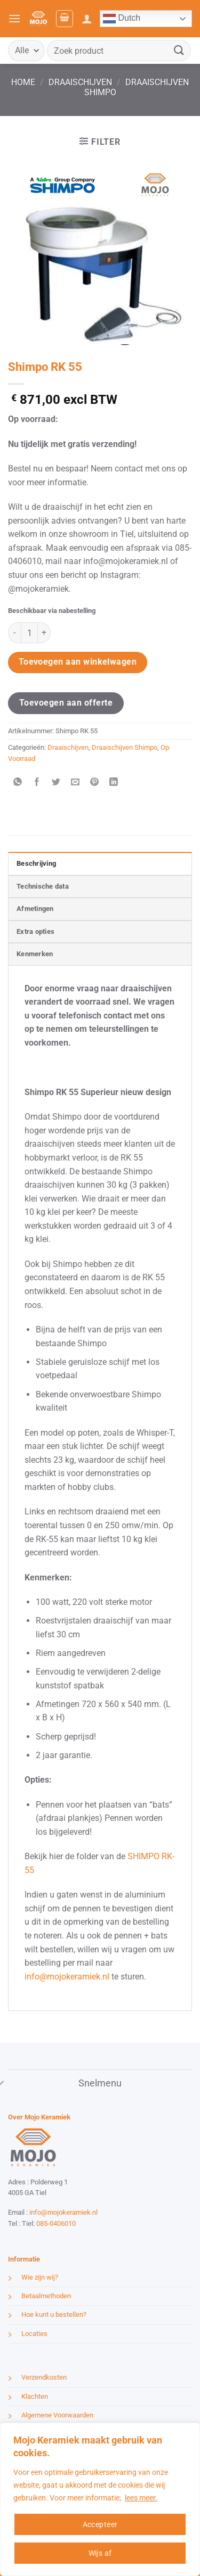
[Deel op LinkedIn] (114, 782)
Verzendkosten (44, 2377)
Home (23, 82)
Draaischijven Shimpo (124, 747)
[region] (100, 2499)
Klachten (34, 2396)
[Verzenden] (179, 50)
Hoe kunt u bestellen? (53, 2314)
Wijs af (100, 2553)
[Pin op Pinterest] (94, 782)
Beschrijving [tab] (36, 863)
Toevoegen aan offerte (66, 703)
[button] (14, 18)
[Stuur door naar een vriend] (75, 782)
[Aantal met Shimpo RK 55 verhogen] (44, 632)
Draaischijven (80, 82)
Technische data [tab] (43, 886)
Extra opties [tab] (35, 931)
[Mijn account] (87, 18)
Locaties (34, 2334)
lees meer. (141, 2498)
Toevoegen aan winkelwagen (78, 662)
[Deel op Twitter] (56, 782)
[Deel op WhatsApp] (18, 782)
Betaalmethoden (46, 2296)
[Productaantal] (29, 632)
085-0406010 (56, 2223)
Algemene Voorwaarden (57, 2415)
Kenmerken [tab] (35, 954)
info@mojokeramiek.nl (67, 1977)
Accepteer (100, 2524)
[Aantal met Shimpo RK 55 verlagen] (14, 632)
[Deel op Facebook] (37, 782)
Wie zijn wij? (39, 2277)
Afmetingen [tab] (35, 909)
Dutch (121, 18)
